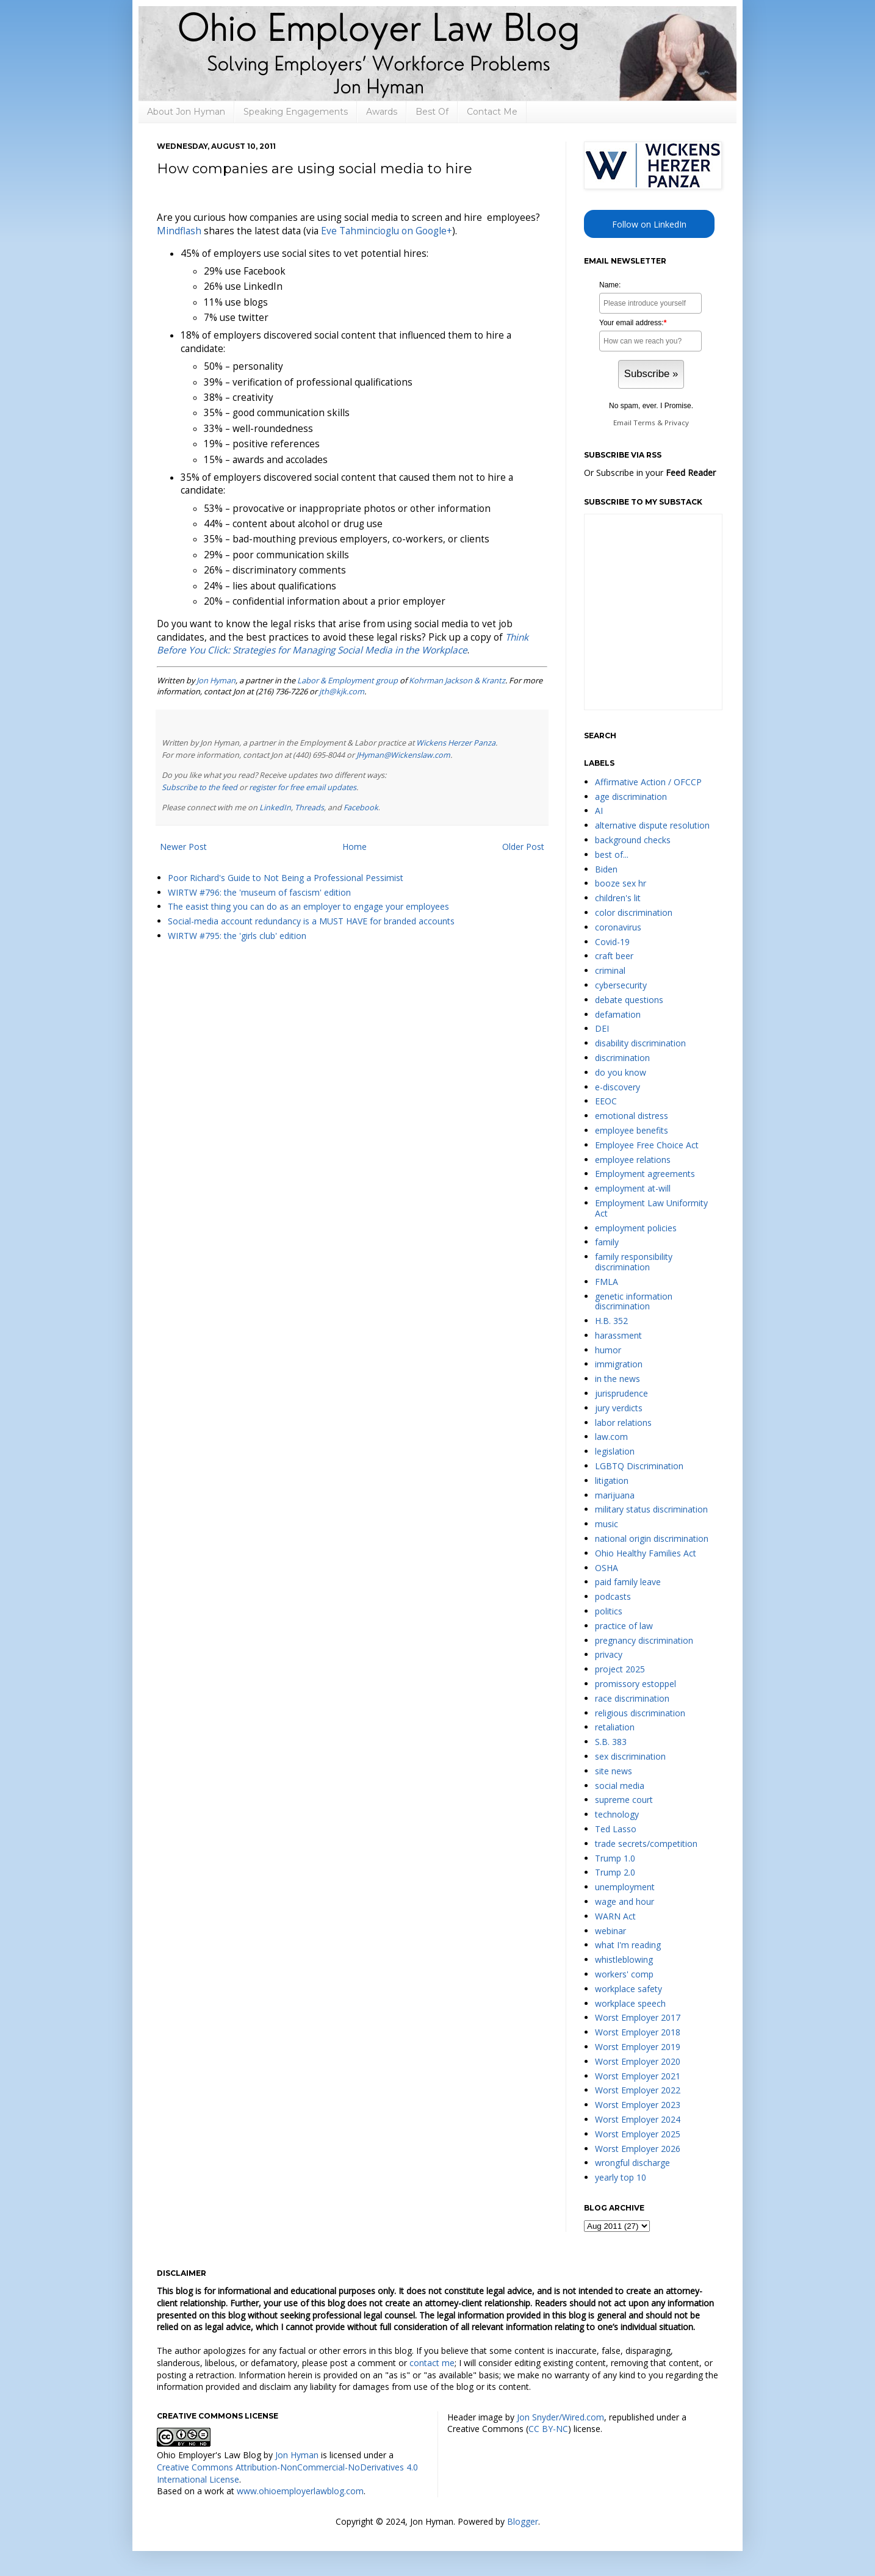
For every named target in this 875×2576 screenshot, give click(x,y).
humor (608, 1350)
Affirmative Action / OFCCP (648, 782)
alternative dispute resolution (652, 825)
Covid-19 (612, 942)
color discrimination (633, 912)
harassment (618, 1335)
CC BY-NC (548, 2428)
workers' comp (624, 1974)
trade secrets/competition (646, 1843)
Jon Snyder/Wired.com (560, 2417)
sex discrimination (630, 1756)
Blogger (522, 2521)
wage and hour (624, 1901)
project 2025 (620, 1669)
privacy (608, 1654)
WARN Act (615, 1916)
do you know (620, 1072)
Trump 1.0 (615, 1858)
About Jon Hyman (186, 111)
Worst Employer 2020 (637, 2061)
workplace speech (630, 2003)
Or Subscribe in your (650, 472)
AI (599, 810)
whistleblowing (624, 1959)
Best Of (432, 111)
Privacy (676, 422)
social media (619, 1785)
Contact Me (492, 111)
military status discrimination (651, 1509)
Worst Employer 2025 (637, 2134)
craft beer (614, 956)
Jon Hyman (216, 680)
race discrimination (632, 1698)
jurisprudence (621, 1393)
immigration (619, 1364)
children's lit (618, 898)
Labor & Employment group (347, 680)
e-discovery (617, 1087)
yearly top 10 (620, 2177)
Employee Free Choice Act (647, 1145)
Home (354, 846)
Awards (381, 111)
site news (613, 1771)
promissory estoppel (635, 1683)
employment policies (636, 1228)
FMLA (606, 1281)
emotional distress (631, 1115)
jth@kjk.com (341, 691)
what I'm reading (628, 1945)
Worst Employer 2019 (637, 2047)
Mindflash (179, 231)
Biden (606, 869)
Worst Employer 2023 (637, 2104)
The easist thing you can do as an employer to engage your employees (308, 906)
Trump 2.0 (615, 1872)
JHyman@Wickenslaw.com (403, 755)
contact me (432, 2363)
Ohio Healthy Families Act (645, 1553)
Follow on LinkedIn (649, 224)
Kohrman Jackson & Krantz (457, 680)
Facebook (361, 807)
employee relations (633, 1159)
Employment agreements (645, 1173)
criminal (610, 970)
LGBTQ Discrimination (639, 1466)
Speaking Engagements (295, 111)
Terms (644, 422)
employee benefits (631, 1130)
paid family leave (628, 1582)
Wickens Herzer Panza (455, 743)
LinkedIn (275, 807)
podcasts (613, 1596)
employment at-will (633, 1188)
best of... (611, 854)
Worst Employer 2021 (637, 2076)
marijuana (615, 1495)
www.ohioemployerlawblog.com (300, 2491)
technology (617, 1814)
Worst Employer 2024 (637, 2119)
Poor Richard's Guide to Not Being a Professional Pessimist (285, 877)
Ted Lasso (615, 1829)
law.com (611, 1436)
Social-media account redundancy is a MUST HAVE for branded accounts (311, 921)
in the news (617, 1378)
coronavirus (618, 927)
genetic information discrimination (633, 1301)
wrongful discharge (632, 2162)
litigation (611, 1480)
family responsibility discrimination (633, 1262)
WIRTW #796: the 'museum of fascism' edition (259, 892)
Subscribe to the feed (199, 787)
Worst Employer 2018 (637, 2032)
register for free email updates (302, 787)
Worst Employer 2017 (637, 2017)
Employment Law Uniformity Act (651, 1208)
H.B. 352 (611, 1320)
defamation (618, 1014)
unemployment (625, 1887)
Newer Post (183, 846)
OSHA (606, 1568)
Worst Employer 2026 (637, 2148)
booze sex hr (620, 883)
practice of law (624, 1626)
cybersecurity (621, 985)
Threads (309, 807)
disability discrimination (640, 1043)
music (606, 1524)
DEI (602, 1028)
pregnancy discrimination (644, 1640)
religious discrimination (640, 1713)
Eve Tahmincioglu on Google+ (386, 231)
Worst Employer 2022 (637, 2090)
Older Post (523, 846)
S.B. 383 (611, 1741)
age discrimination (631, 796)
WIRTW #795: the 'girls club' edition (237, 935)
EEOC (606, 1101)
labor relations (623, 1422)
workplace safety (628, 1989)
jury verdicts (619, 1408)
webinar (610, 1931)
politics (608, 1611)
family (607, 1242)
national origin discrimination (651, 1538)
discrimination (622, 1057)
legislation (615, 1451)
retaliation (615, 1727)
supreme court (624, 1799)
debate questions (629, 1000)
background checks (633, 840)
